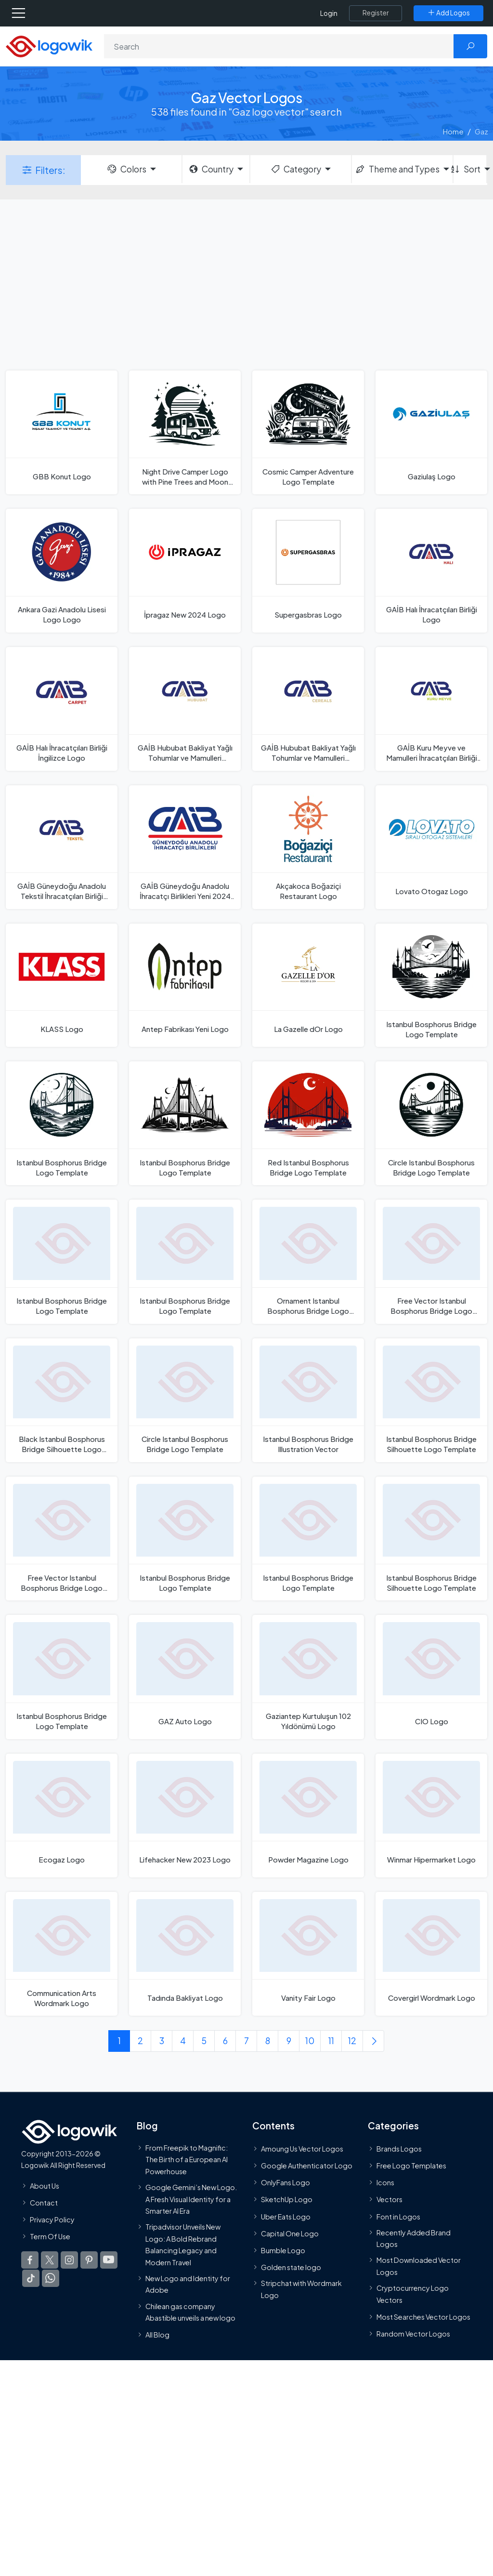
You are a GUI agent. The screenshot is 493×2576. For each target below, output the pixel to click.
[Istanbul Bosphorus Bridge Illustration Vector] (308, 1400)
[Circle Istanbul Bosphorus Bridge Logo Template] (431, 1123)
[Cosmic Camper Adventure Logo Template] (308, 432)
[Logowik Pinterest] (89, 2260)
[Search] (279, 46)
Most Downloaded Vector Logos (418, 2266)
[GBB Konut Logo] (61, 432)
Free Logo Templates (411, 2165)
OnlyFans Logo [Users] (285, 2183)
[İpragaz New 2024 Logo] (185, 571)
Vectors (389, 2199)
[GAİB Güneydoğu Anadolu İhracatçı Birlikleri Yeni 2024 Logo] (185, 847)
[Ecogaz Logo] (61, 1815)
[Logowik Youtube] (108, 2260)
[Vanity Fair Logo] (308, 1954)
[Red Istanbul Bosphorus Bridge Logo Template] (308, 1123)
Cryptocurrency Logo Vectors (412, 2294)
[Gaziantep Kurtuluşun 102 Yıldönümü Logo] (308, 1677)
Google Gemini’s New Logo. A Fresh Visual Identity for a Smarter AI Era (191, 2199)
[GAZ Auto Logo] (185, 1677)
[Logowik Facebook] (30, 2260)
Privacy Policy (52, 2219)
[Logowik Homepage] (49, 45)
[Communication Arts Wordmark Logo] (61, 1954)
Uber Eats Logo (286, 2216)
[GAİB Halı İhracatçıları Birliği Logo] (431, 571)
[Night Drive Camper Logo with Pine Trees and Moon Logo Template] (185, 432)
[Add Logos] (448, 13)
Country (211, 169)
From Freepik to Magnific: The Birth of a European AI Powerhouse (186, 2159)
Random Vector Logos (413, 2333)
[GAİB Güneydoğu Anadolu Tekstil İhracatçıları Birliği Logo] (61, 847)
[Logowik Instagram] (69, 2260)
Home (453, 131)
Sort (467, 169)
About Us (44, 2185)
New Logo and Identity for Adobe (187, 2284)
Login (328, 13)
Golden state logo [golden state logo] (291, 2267)
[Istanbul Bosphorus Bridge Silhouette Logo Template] (431, 1400)
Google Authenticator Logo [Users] (306, 2165)
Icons (385, 2183)
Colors (126, 169)
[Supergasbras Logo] (308, 571)
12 (352, 2040)
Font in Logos (398, 2216)
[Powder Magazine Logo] (308, 1815)
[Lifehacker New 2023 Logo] (185, 1815)
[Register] (375, 13)
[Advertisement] (246, 283)
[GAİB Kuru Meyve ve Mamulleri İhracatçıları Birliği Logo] (431, 709)
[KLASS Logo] (61, 985)
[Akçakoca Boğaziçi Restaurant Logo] (308, 847)
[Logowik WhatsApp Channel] (50, 2278)
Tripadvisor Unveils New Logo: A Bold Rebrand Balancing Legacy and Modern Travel (183, 2245)
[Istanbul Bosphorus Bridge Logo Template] (431, 985)
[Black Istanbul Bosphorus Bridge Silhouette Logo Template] (61, 1400)
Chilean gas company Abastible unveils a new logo (190, 2312)
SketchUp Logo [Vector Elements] (286, 2199)
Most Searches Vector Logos (423, 2316)
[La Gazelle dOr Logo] (308, 985)
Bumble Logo (283, 2250)
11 (331, 2040)
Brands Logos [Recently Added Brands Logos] (399, 2148)
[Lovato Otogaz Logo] (431, 847)
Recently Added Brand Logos (413, 2238)
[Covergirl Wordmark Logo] (431, 1954)
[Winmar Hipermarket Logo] (431, 1815)
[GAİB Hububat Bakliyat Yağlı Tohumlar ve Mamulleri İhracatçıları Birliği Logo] (185, 709)
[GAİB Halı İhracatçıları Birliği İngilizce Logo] (61, 709)
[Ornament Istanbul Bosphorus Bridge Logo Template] (308, 1261)
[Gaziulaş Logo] (431, 432)
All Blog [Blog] (157, 2335)
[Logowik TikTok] (30, 2278)
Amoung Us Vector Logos (302, 2148)
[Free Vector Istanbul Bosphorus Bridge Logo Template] (431, 1261)
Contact (44, 2202)
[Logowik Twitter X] (49, 2260)
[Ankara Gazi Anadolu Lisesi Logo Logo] (61, 571)
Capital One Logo (290, 2233)
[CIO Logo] (431, 1677)
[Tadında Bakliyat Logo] (185, 1954)
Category (295, 169)
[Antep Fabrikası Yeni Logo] (185, 985)
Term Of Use (50, 2237)
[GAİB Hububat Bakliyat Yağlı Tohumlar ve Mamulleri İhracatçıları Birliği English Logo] (308, 709)
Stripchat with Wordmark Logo (301, 2289)
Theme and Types (397, 169)
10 (309, 2040)
